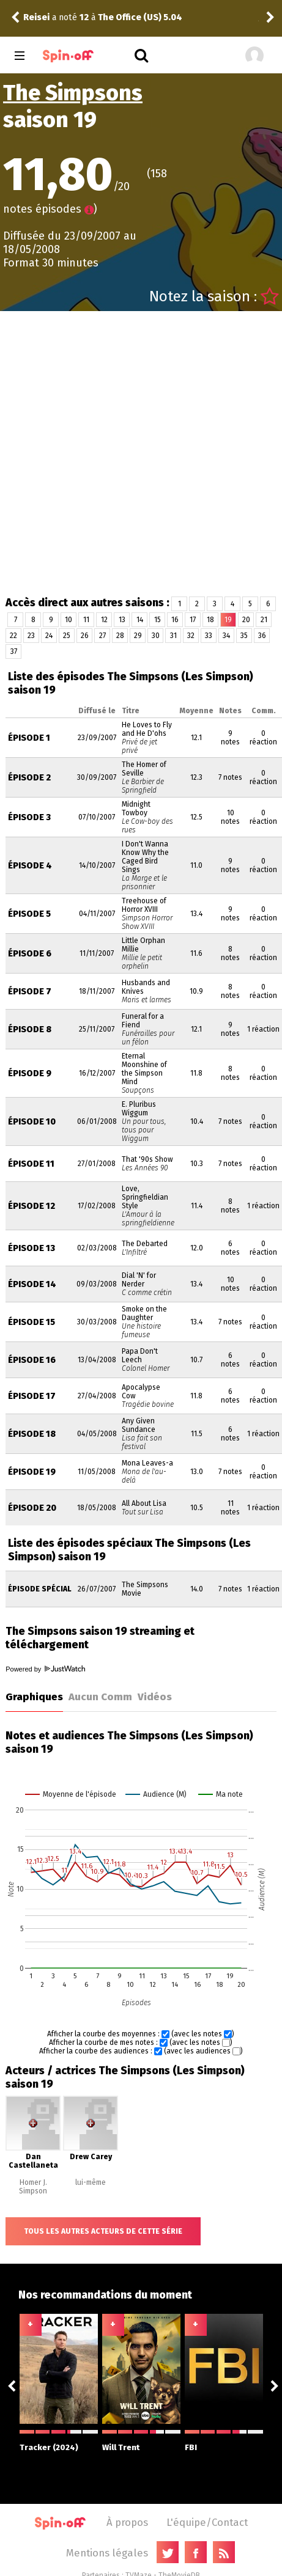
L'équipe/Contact (207, 2522)
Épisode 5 (29, 914)
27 (102, 635)
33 (208, 635)
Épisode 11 (31, 1164)
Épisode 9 (29, 1073)
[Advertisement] (136, 453)
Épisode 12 (31, 1206)
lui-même (90, 2182)
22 (13, 635)
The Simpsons (73, 92)
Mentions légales (107, 2553)
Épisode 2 (29, 777)
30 (156, 635)
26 (85, 635)
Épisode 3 (29, 817)
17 (193, 619)
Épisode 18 (32, 1434)
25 (66, 635)
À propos (127, 2522)
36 (262, 635)
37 (13, 651)
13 (122, 619)
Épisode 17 (32, 1396)
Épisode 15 (31, 1322)
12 (104, 619)
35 (244, 635)
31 (173, 635)
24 (49, 635)
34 (226, 635)
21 (264, 619)
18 (210, 619)
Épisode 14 (32, 1284)
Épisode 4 (30, 866)
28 (120, 635)
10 (68, 619)
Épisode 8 (29, 1029)
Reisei (36, 17)
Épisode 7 (29, 991)
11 (86, 619)
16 (175, 619)
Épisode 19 (32, 1472)
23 (31, 635)
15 (157, 619)
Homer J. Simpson (33, 2186)
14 (139, 619)
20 (246, 619)
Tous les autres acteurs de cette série (103, 2231)
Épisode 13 (31, 1248)
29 (138, 635)
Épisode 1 (29, 738)
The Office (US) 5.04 (140, 17)
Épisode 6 (29, 954)
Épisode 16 (32, 1360)
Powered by (45, 1669)
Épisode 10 (32, 1122)
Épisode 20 (32, 1508)
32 (191, 635)
